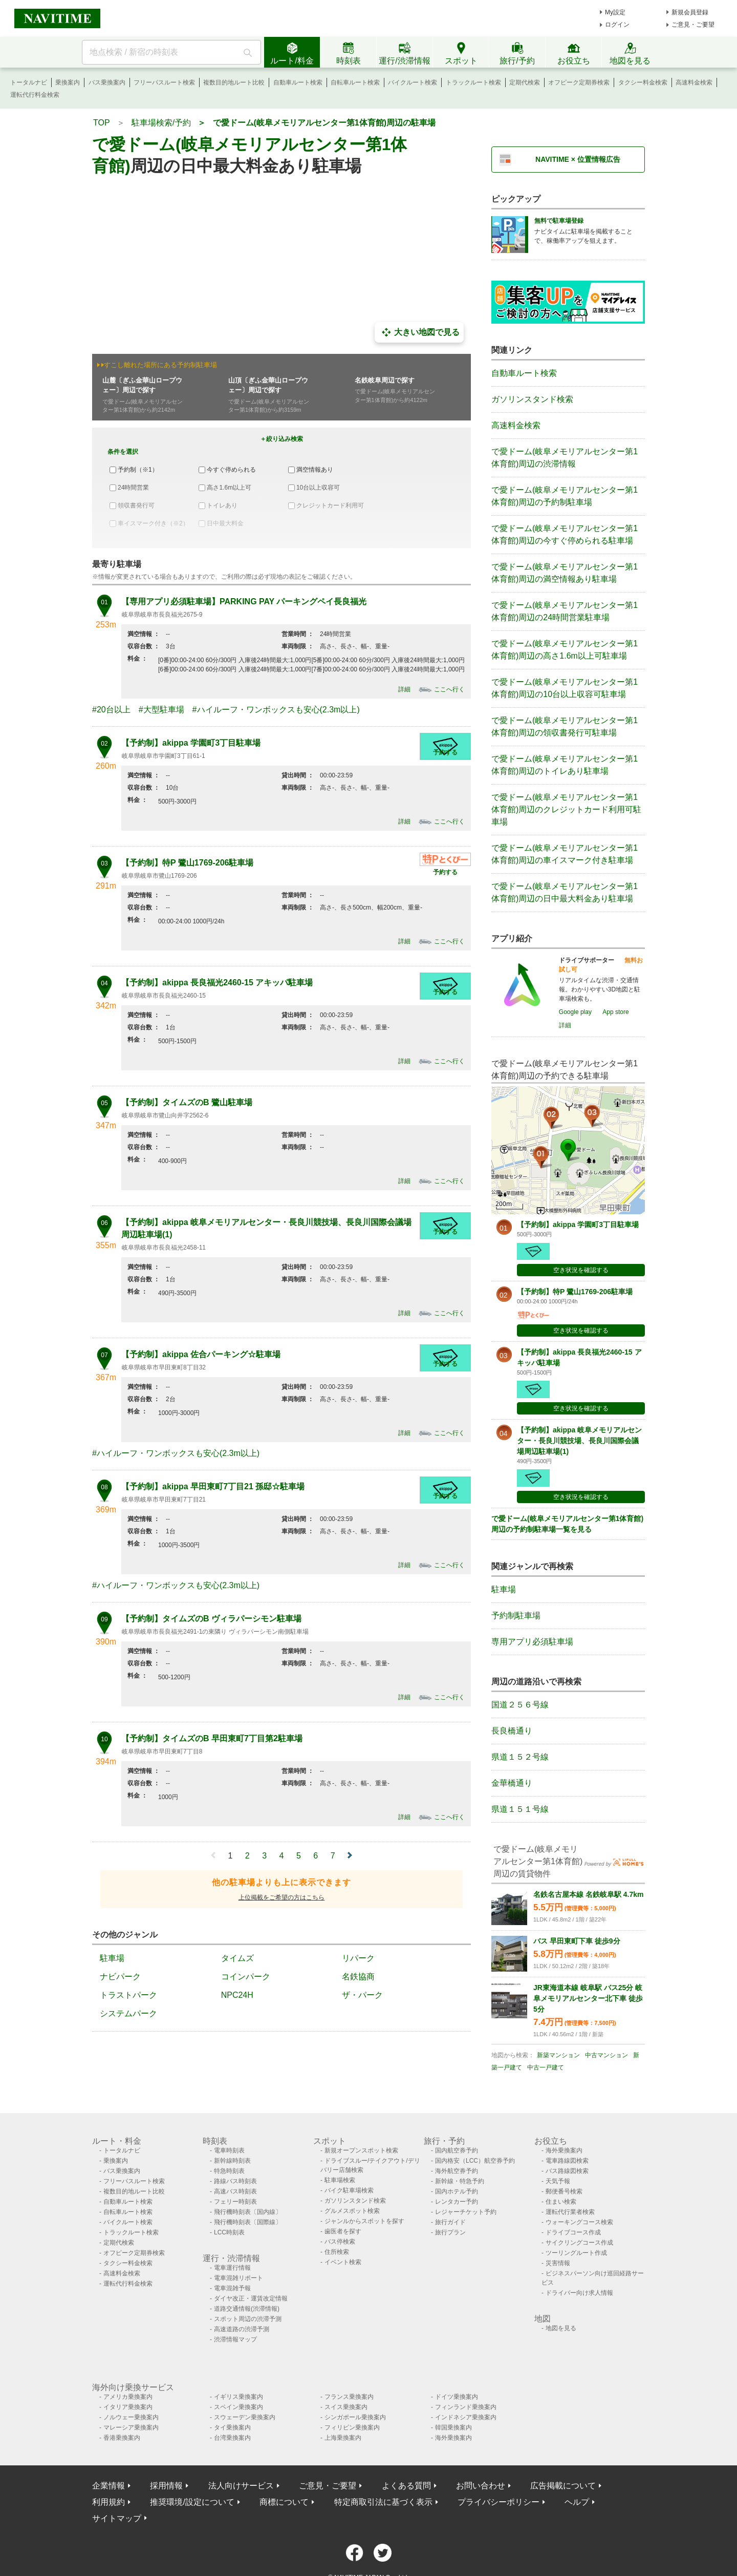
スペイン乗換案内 (238, 2407)
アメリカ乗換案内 (128, 2396)
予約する (445, 752)
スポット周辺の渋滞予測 (247, 2318)
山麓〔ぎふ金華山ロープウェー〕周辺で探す (142, 385)
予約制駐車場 (515, 1615)
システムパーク (128, 2013)
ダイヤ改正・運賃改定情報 (251, 2298)
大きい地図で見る (419, 332)
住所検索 (336, 2251)
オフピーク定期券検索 (579, 82)
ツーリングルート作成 (576, 2252)
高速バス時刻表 (235, 2191)
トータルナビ (28, 82)
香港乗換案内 (121, 2437)
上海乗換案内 (342, 2437)
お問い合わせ (480, 2485)
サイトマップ (116, 2518)
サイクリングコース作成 (579, 2242)
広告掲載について (563, 2485)
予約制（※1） (138, 470)
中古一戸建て (545, 2067)
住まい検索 (561, 2201)
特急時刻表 (229, 2170)
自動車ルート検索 (297, 82)
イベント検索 (342, 2262)
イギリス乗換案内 (238, 2396)
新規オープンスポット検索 (361, 2150)
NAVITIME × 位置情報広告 (577, 159)
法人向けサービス (241, 2485)
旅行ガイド (450, 2222)
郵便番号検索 (564, 2191)
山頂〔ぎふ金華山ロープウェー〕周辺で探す (268, 385)
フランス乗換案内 (349, 2396)
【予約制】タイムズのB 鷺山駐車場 (186, 1102)
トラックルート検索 (473, 82)
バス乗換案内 (107, 82)
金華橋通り (511, 1783)
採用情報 (166, 2485)
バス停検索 (339, 2241)
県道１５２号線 (520, 1756)
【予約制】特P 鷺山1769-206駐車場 (187, 862)
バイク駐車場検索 (349, 2190)
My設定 (615, 12)
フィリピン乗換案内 (352, 2427)
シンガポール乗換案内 (355, 2417)
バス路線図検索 (567, 2170)
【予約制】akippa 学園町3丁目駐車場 (191, 742)
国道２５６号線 (520, 1704)
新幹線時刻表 (232, 2160)
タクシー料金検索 (642, 82)
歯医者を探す (342, 2231)
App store (615, 1012)
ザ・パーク (362, 1995)
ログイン (617, 24)
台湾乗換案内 (232, 2437)
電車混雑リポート (238, 2278)
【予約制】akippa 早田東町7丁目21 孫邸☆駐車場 (213, 1486)
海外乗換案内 (564, 2150)
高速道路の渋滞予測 (241, 2329)
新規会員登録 (689, 12)
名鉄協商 (358, 1976)
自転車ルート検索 (355, 82)
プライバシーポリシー (498, 2502)
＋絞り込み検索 (281, 438)
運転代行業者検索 (570, 2211)
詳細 (404, 689)
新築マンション (558, 2055)
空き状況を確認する (581, 1270)
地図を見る (561, 2328)
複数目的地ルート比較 (234, 82)
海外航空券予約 (456, 2170)
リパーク (358, 1958)
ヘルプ (577, 2502)
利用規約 (108, 2502)
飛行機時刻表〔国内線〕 (247, 2211)
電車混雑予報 (232, 2288)
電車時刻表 (229, 2150)
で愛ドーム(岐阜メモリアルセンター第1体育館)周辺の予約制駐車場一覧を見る (567, 1523)
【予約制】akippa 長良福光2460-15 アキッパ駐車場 (217, 982)
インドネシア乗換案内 (465, 2417)
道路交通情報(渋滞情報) (246, 2308)
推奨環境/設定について (192, 2502)
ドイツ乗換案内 (456, 2396)
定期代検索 (524, 82)
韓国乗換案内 (453, 2427)
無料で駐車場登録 (558, 220)
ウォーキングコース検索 (579, 2222)
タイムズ (237, 1958)
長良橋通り (511, 1730)
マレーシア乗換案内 (131, 2427)
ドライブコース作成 (573, 2232)
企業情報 (108, 2485)
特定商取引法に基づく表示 (383, 2502)
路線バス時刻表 (235, 2181)
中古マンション (606, 2055)
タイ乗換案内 (232, 2427)
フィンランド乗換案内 (465, 2407)
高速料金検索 (694, 82)
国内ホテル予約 (456, 2191)
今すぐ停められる (231, 470)
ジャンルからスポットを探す (364, 2221)
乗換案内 (67, 82)
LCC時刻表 (229, 2232)
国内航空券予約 (456, 2150)
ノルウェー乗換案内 (131, 2417)
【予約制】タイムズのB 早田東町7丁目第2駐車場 (211, 1738)
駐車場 (112, 1958)
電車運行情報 (232, 2267)
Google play (575, 1012)
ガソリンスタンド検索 (532, 399)
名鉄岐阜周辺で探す (385, 380)
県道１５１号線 (520, 1809)
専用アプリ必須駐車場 (532, 1641)
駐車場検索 (339, 2180)
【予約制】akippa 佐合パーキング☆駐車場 (200, 1354)
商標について (284, 2502)
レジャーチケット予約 (465, 2211)
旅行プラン (450, 2232)
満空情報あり (314, 470)
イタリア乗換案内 (128, 2407)
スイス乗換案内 (345, 2407)
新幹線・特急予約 (459, 2181)
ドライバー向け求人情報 (579, 2292)
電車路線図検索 (567, 2160)
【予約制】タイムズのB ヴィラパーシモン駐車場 (211, 1618)
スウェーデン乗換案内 (244, 2417)
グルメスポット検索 (352, 2210)
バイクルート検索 (412, 82)
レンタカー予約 (456, 2201)
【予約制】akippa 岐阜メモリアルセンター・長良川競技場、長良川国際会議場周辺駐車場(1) (579, 1440)
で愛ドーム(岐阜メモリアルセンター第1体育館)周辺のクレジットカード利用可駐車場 (566, 809)
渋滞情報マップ (235, 2339)
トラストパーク (128, 1995)
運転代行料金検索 (34, 94)
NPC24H (237, 1995)
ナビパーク (120, 1976)
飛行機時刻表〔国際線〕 (247, 2222)
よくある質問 (406, 2485)
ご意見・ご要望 (692, 24)
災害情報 (558, 2263)
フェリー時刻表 (235, 2201)
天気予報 (558, 2181)
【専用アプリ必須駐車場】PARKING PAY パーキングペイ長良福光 (243, 601)
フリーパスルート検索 (164, 82)
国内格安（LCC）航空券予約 (475, 2160)
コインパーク (245, 1976)
